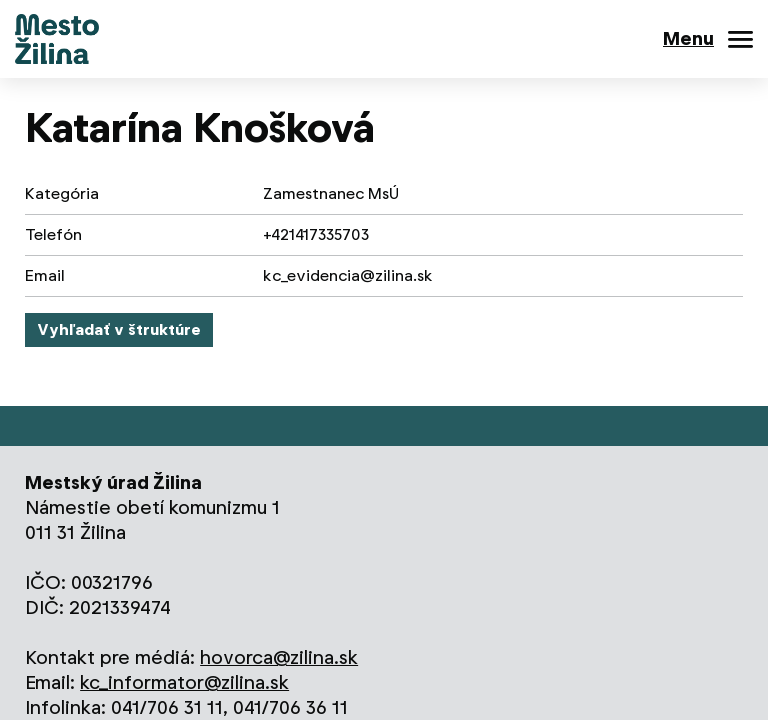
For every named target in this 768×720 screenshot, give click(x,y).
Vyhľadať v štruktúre (119, 329)
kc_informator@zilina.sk (184, 682)
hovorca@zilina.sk (279, 657)
